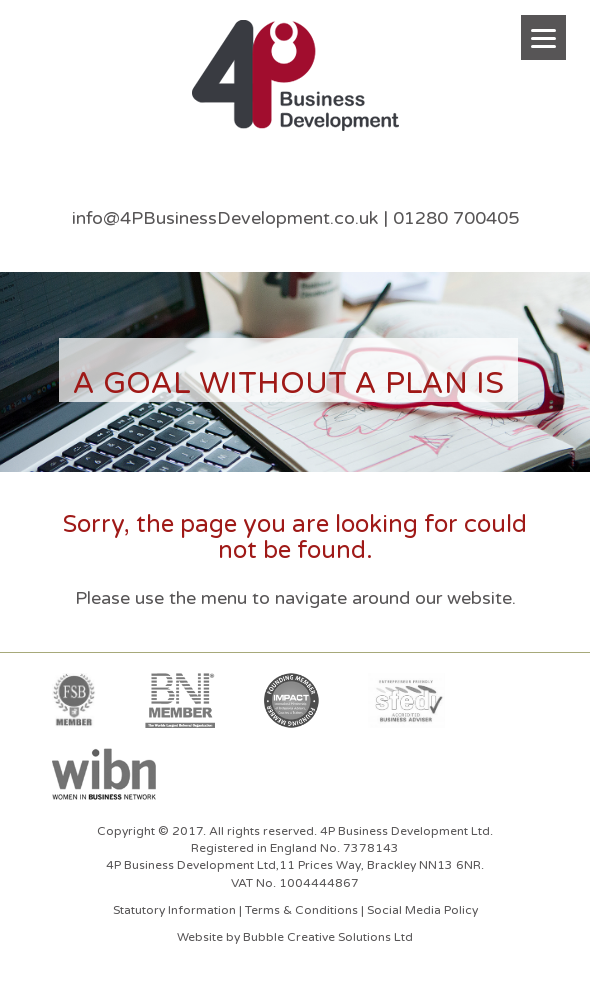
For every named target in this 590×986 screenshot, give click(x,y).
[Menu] (543, 37)
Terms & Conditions (301, 910)
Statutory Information (174, 910)
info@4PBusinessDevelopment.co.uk (225, 218)
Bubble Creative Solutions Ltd (328, 937)
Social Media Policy (422, 910)
